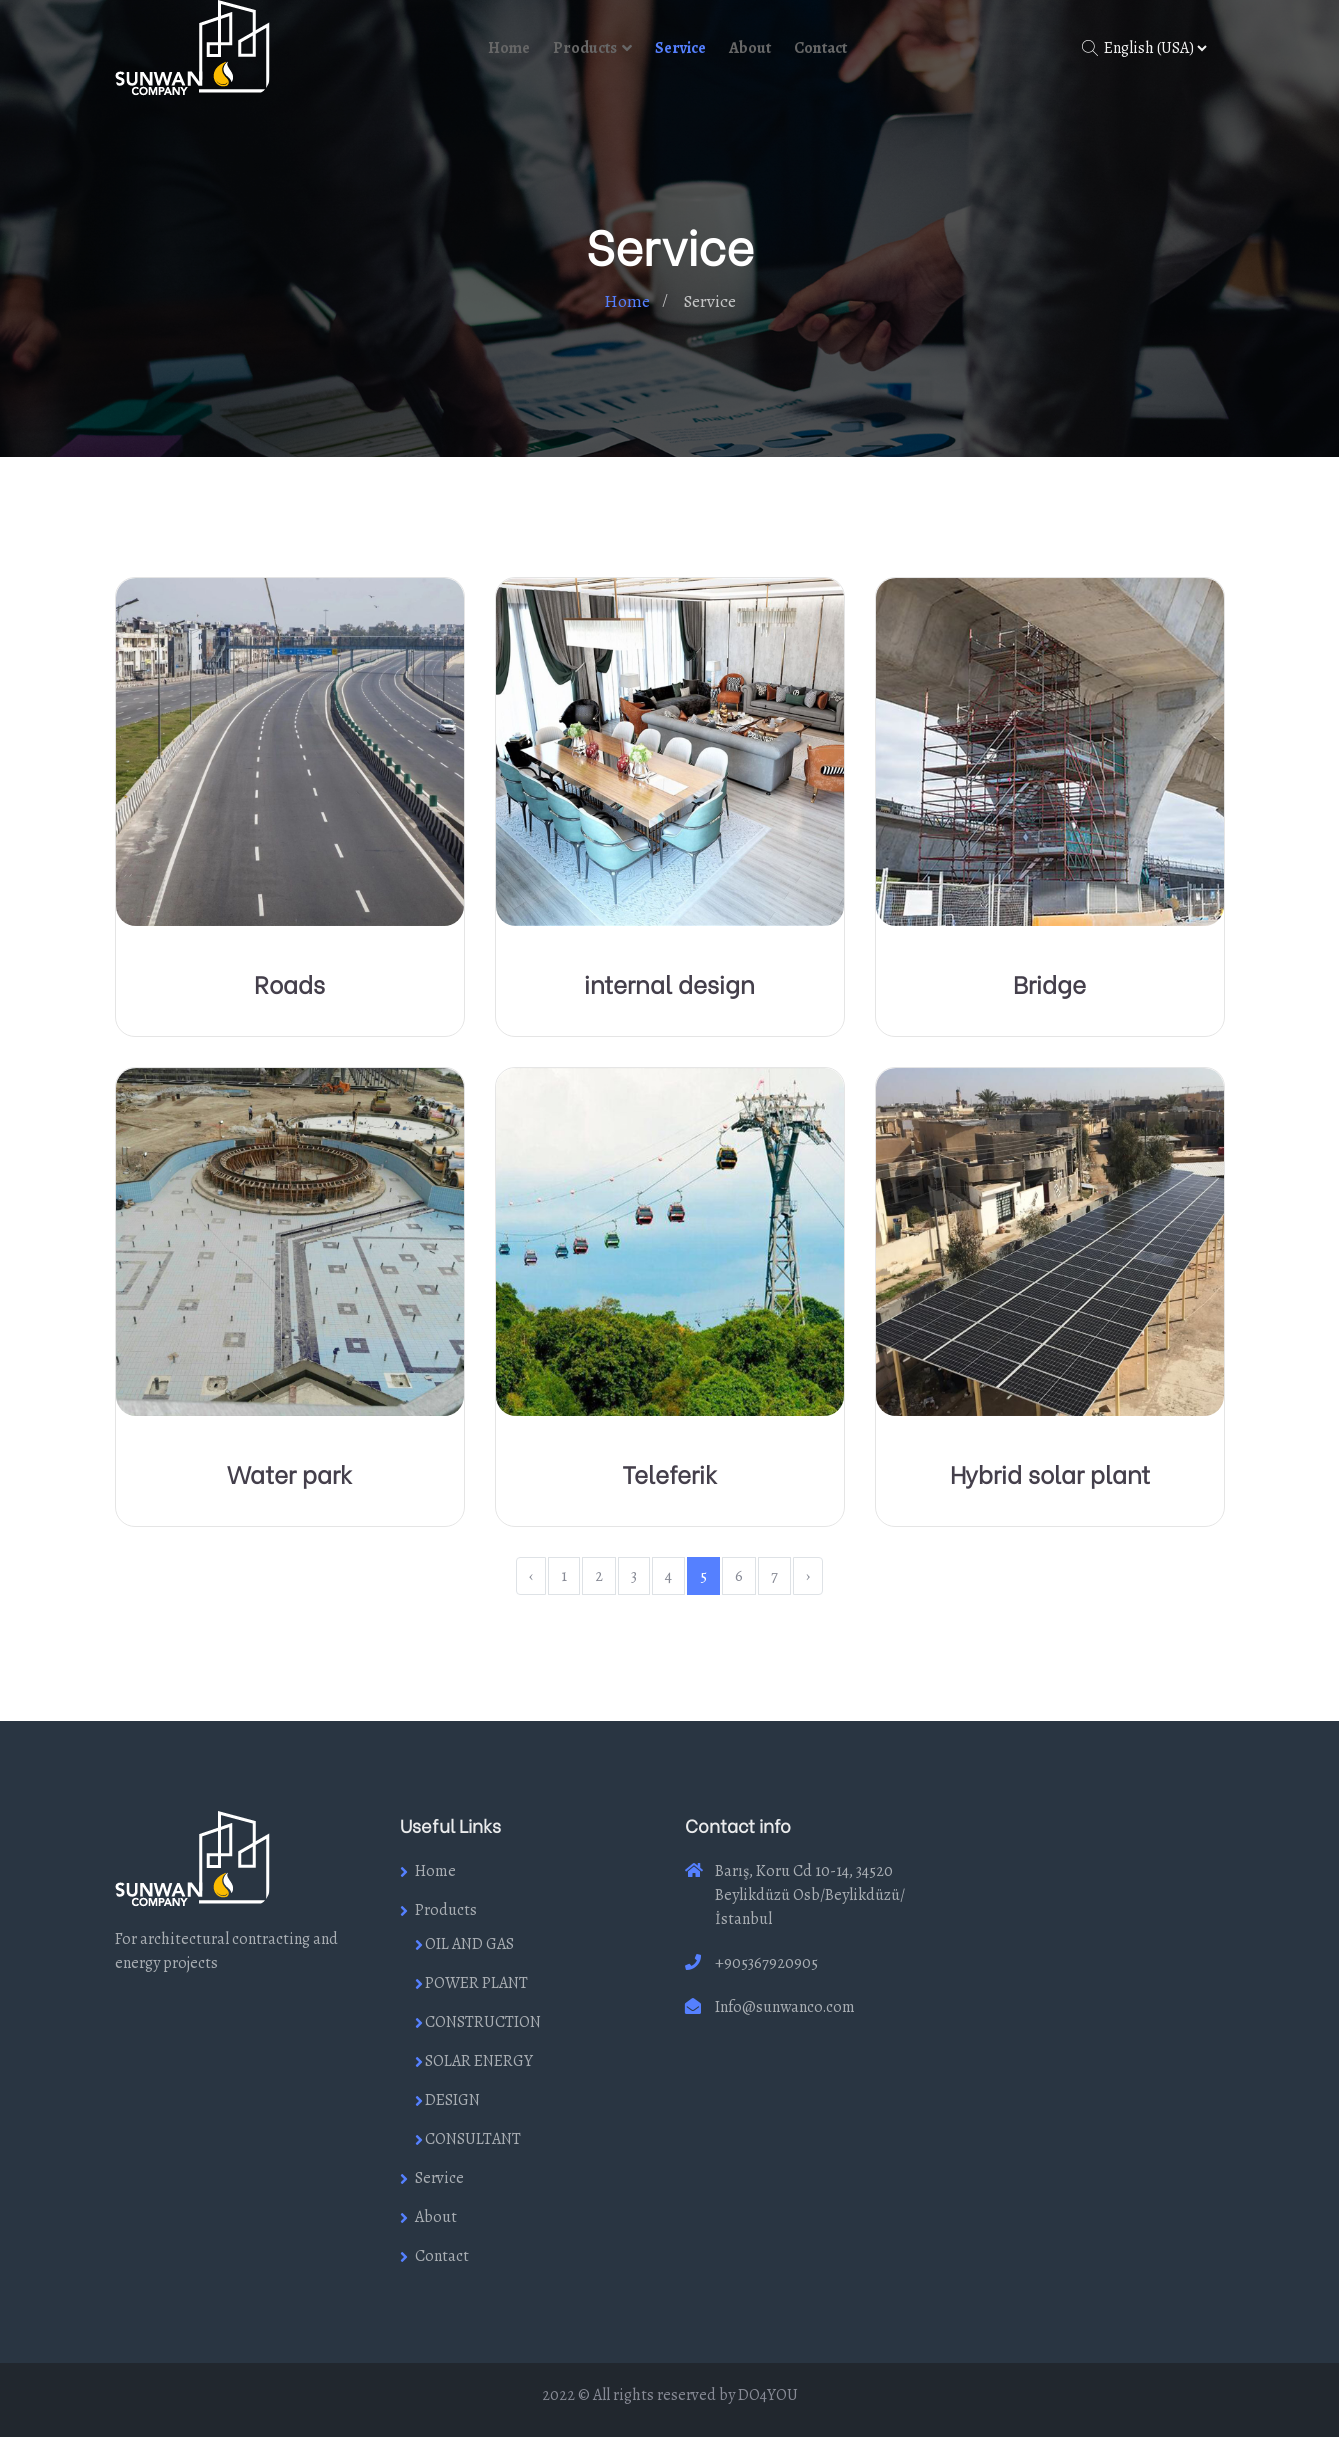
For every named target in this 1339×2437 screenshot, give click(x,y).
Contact (820, 48)
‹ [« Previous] (531, 1576)
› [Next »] (808, 1576)
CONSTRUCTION (483, 2022)
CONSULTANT (473, 2139)
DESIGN (452, 2100)
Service (680, 48)
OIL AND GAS (469, 1944)
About (750, 48)
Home (509, 48)
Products (585, 48)
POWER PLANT (476, 1983)
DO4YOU (768, 2395)
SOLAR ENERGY (479, 2061)
